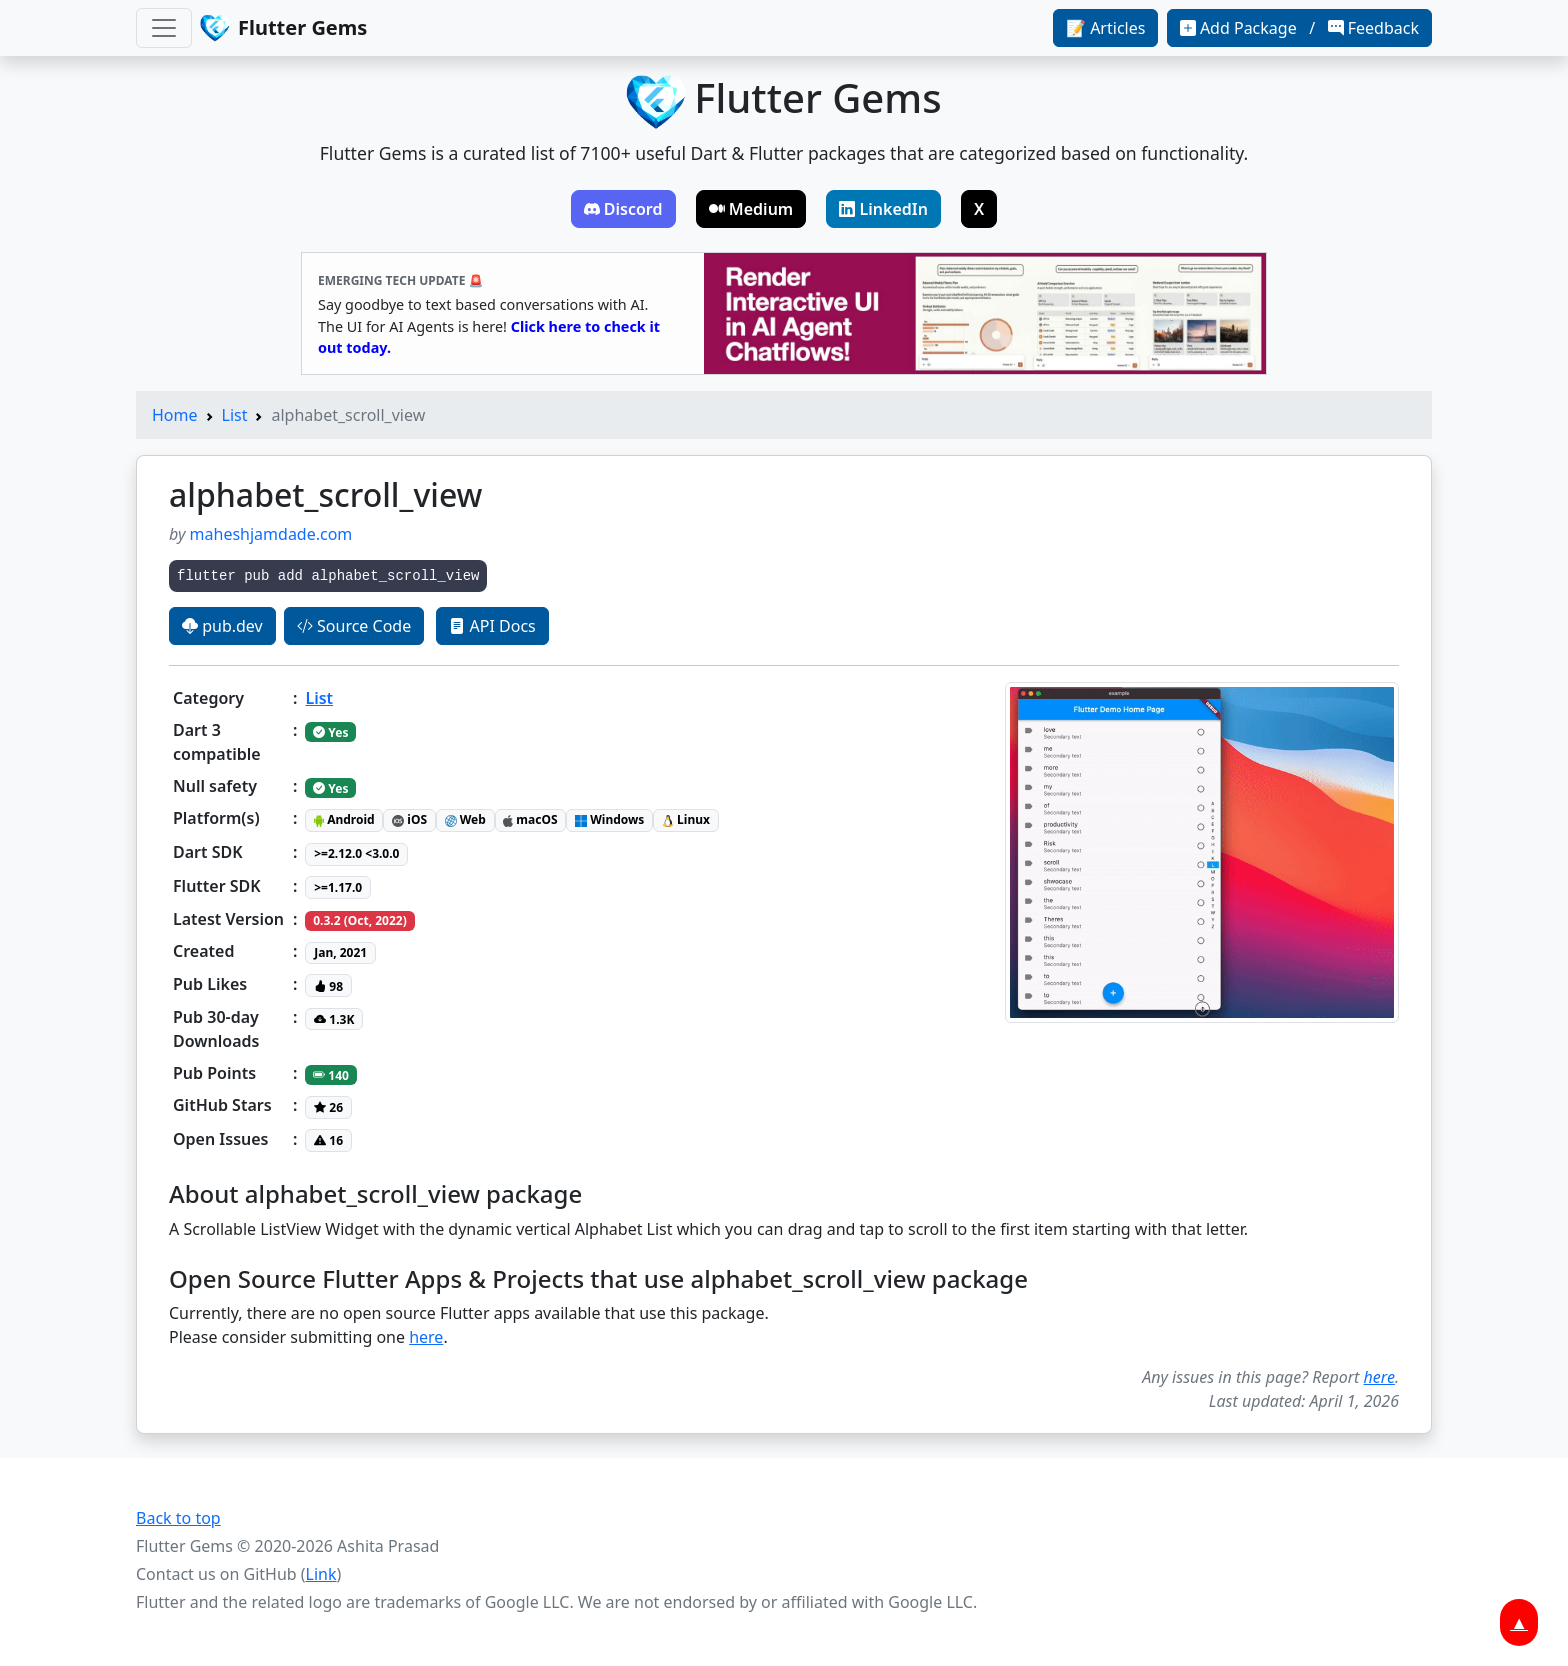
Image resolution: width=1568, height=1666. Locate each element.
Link (321, 1574)
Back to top (178, 1518)
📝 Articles (1105, 28)
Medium (751, 209)
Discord (623, 209)
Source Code (354, 626)
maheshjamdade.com (271, 534)
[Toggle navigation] (164, 28)
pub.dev (222, 626)
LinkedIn (883, 209)
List (235, 415)
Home (175, 415)
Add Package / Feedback (1299, 28)
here (426, 1337)
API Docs (492, 626)
